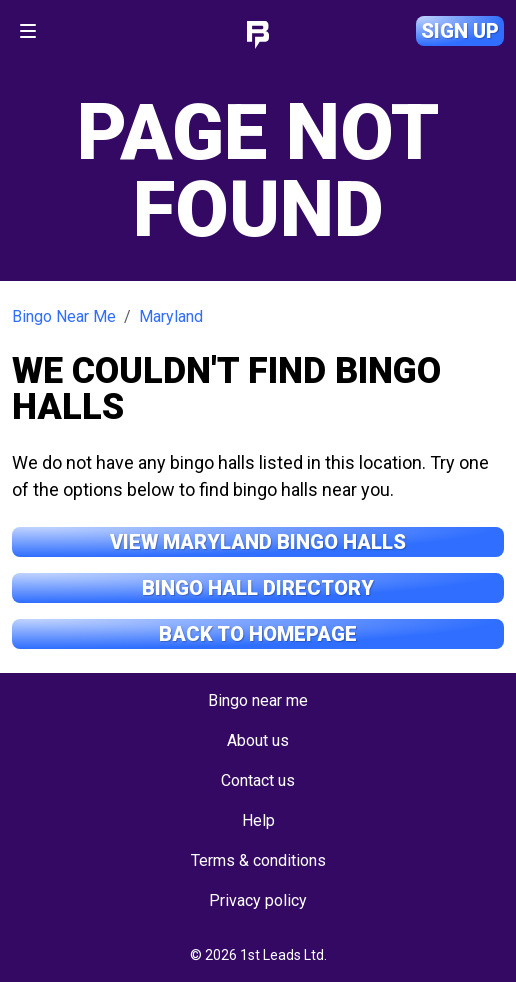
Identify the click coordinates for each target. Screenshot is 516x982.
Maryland (171, 316)
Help (258, 820)
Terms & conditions (258, 860)
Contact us (258, 780)
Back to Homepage (258, 634)
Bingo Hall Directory (258, 588)
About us (258, 740)
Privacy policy (258, 900)
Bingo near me (258, 700)
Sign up (460, 31)
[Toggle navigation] (28, 31)
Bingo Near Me (64, 316)
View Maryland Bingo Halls (258, 542)
